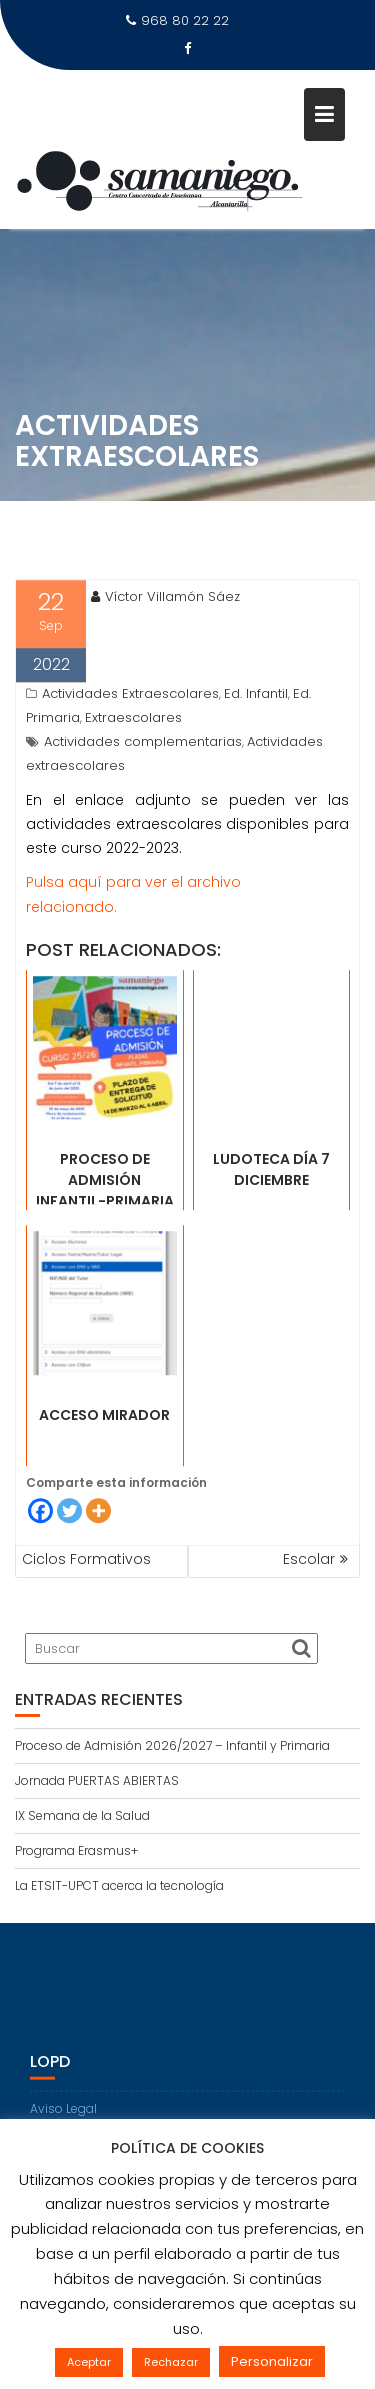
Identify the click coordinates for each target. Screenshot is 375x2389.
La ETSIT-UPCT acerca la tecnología (119, 1885)
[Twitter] (69, 1552)
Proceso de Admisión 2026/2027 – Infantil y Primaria (172, 1745)
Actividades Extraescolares (130, 736)
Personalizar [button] (272, 2361)
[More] (98, 1552)
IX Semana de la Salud (82, 1815)
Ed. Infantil (256, 736)
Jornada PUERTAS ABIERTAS (97, 1780)
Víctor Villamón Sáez (165, 639)
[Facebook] (40, 1552)
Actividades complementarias (143, 784)
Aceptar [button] (89, 2362)
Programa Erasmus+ (76, 1850)
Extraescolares (133, 760)
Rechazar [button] (171, 2362)
